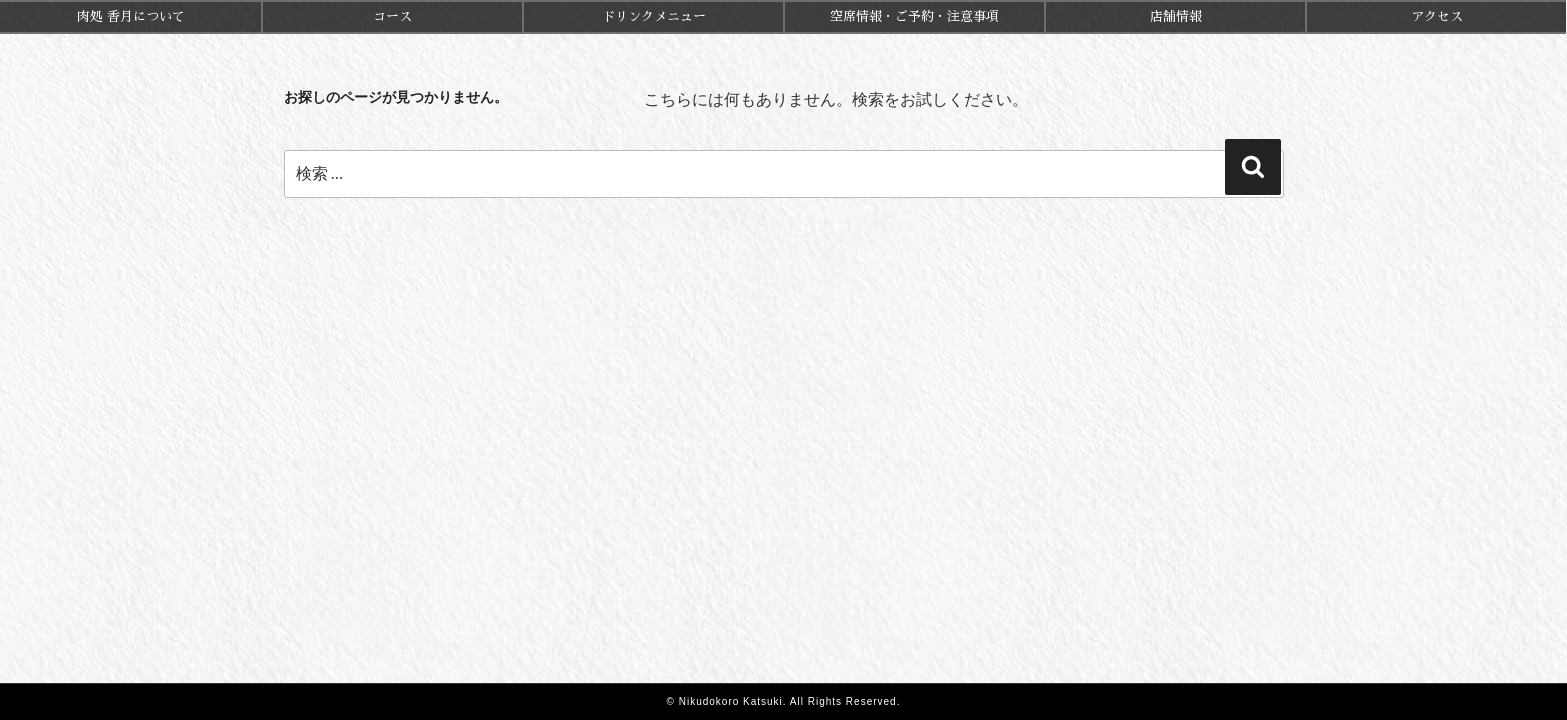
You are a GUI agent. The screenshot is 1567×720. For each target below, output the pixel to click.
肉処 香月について (131, 16)
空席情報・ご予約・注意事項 (914, 16)
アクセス (1437, 16)
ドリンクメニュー (654, 16)
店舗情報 (1176, 16)
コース (392, 16)
